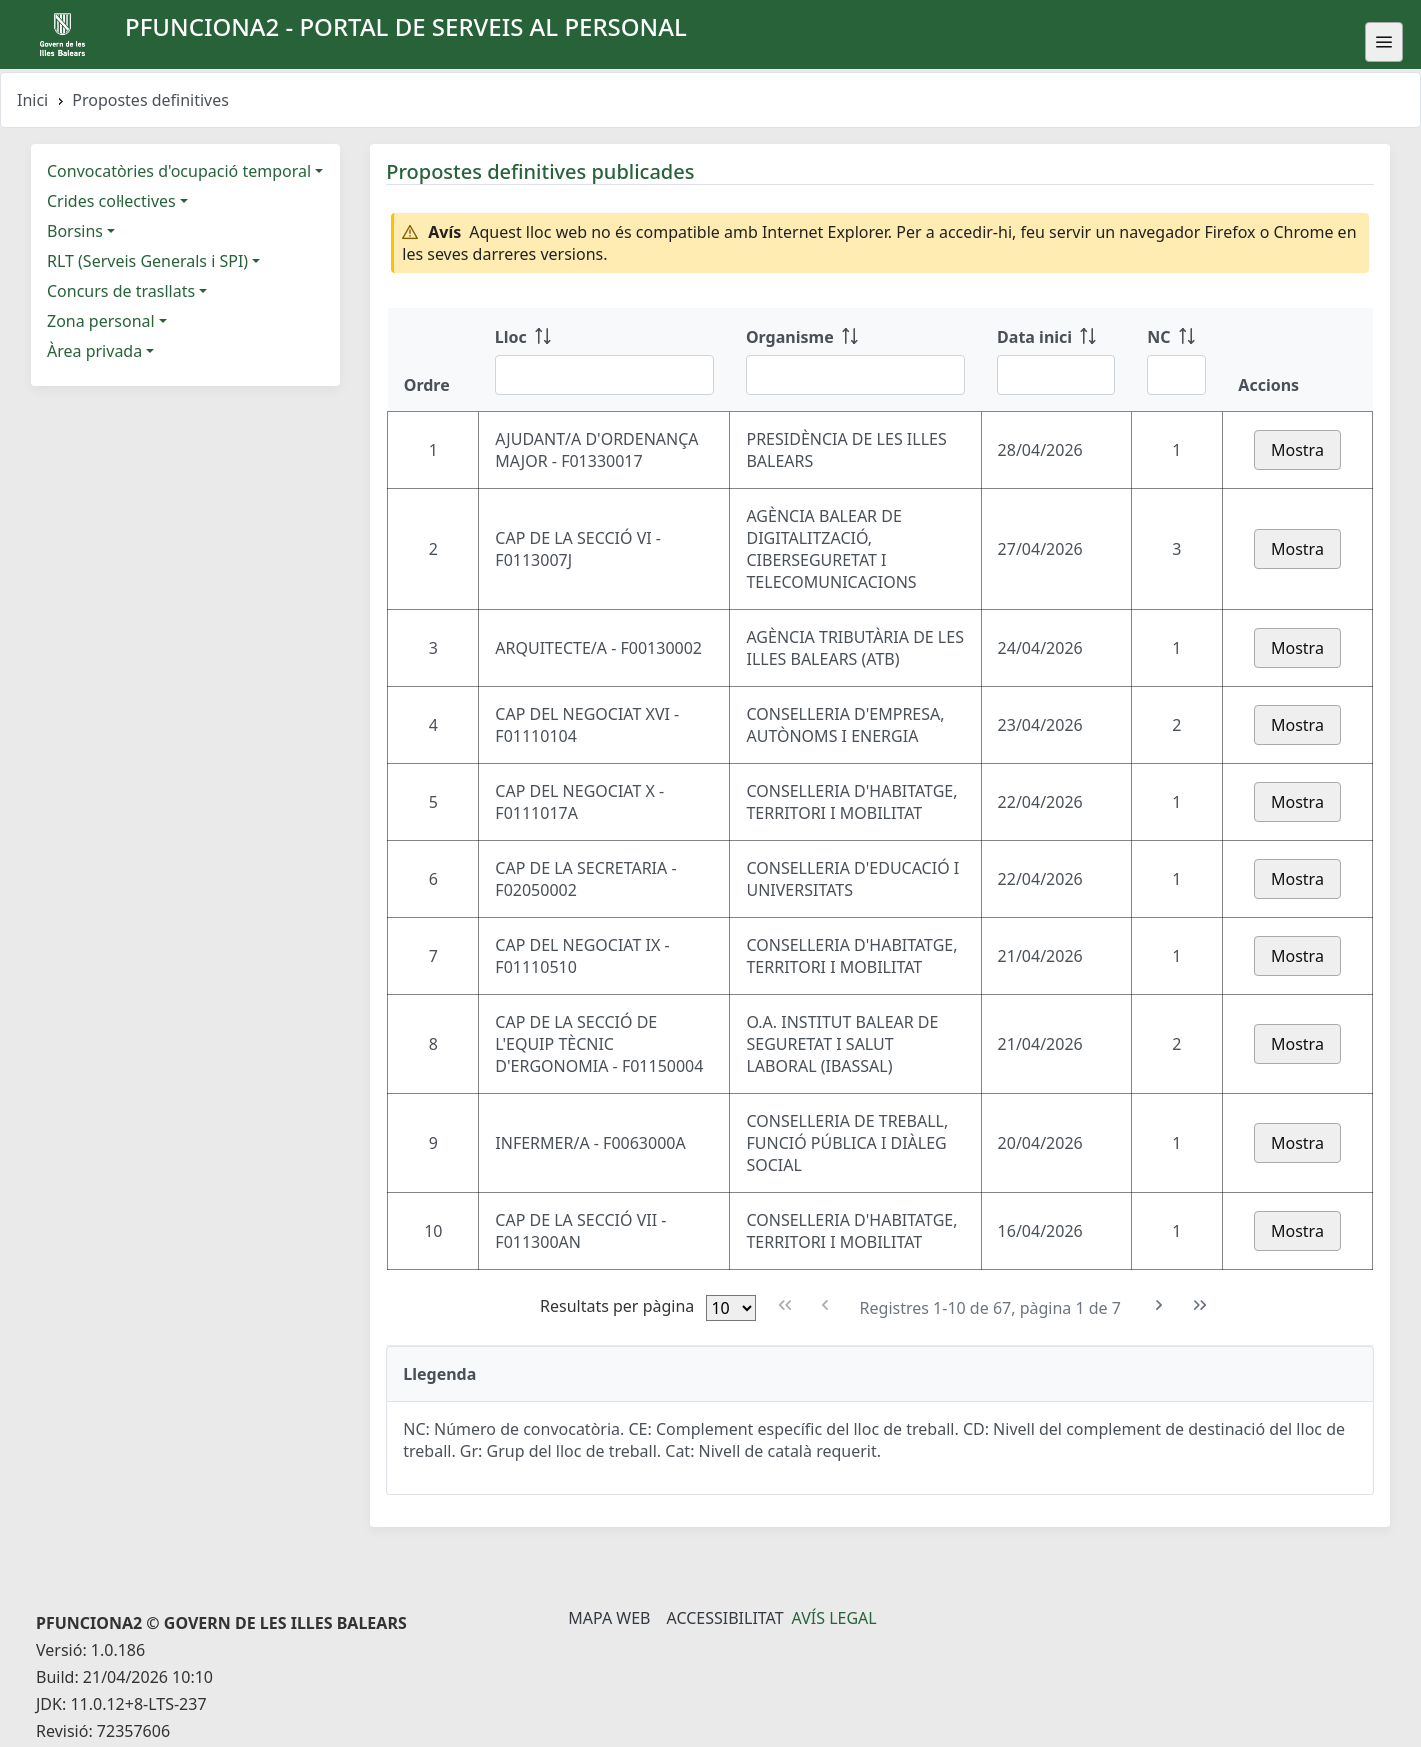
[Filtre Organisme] (855, 375)
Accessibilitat (724, 1618)
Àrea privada (94, 351)
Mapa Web (609, 1618)
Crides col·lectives (111, 201)
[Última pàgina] (1200, 1305)
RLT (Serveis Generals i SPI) (147, 261)
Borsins (75, 231)
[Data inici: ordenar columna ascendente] (1056, 360)
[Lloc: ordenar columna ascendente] (604, 360)
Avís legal (834, 1618)
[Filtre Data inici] (1056, 375)
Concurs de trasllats (121, 291)
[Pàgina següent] (1159, 1305)
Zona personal (101, 321)
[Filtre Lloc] (604, 375)
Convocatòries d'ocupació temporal (179, 171)
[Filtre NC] (1176, 375)
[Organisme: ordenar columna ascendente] (855, 360)
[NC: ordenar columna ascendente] (1176, 360)
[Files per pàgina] (731, 1308)
